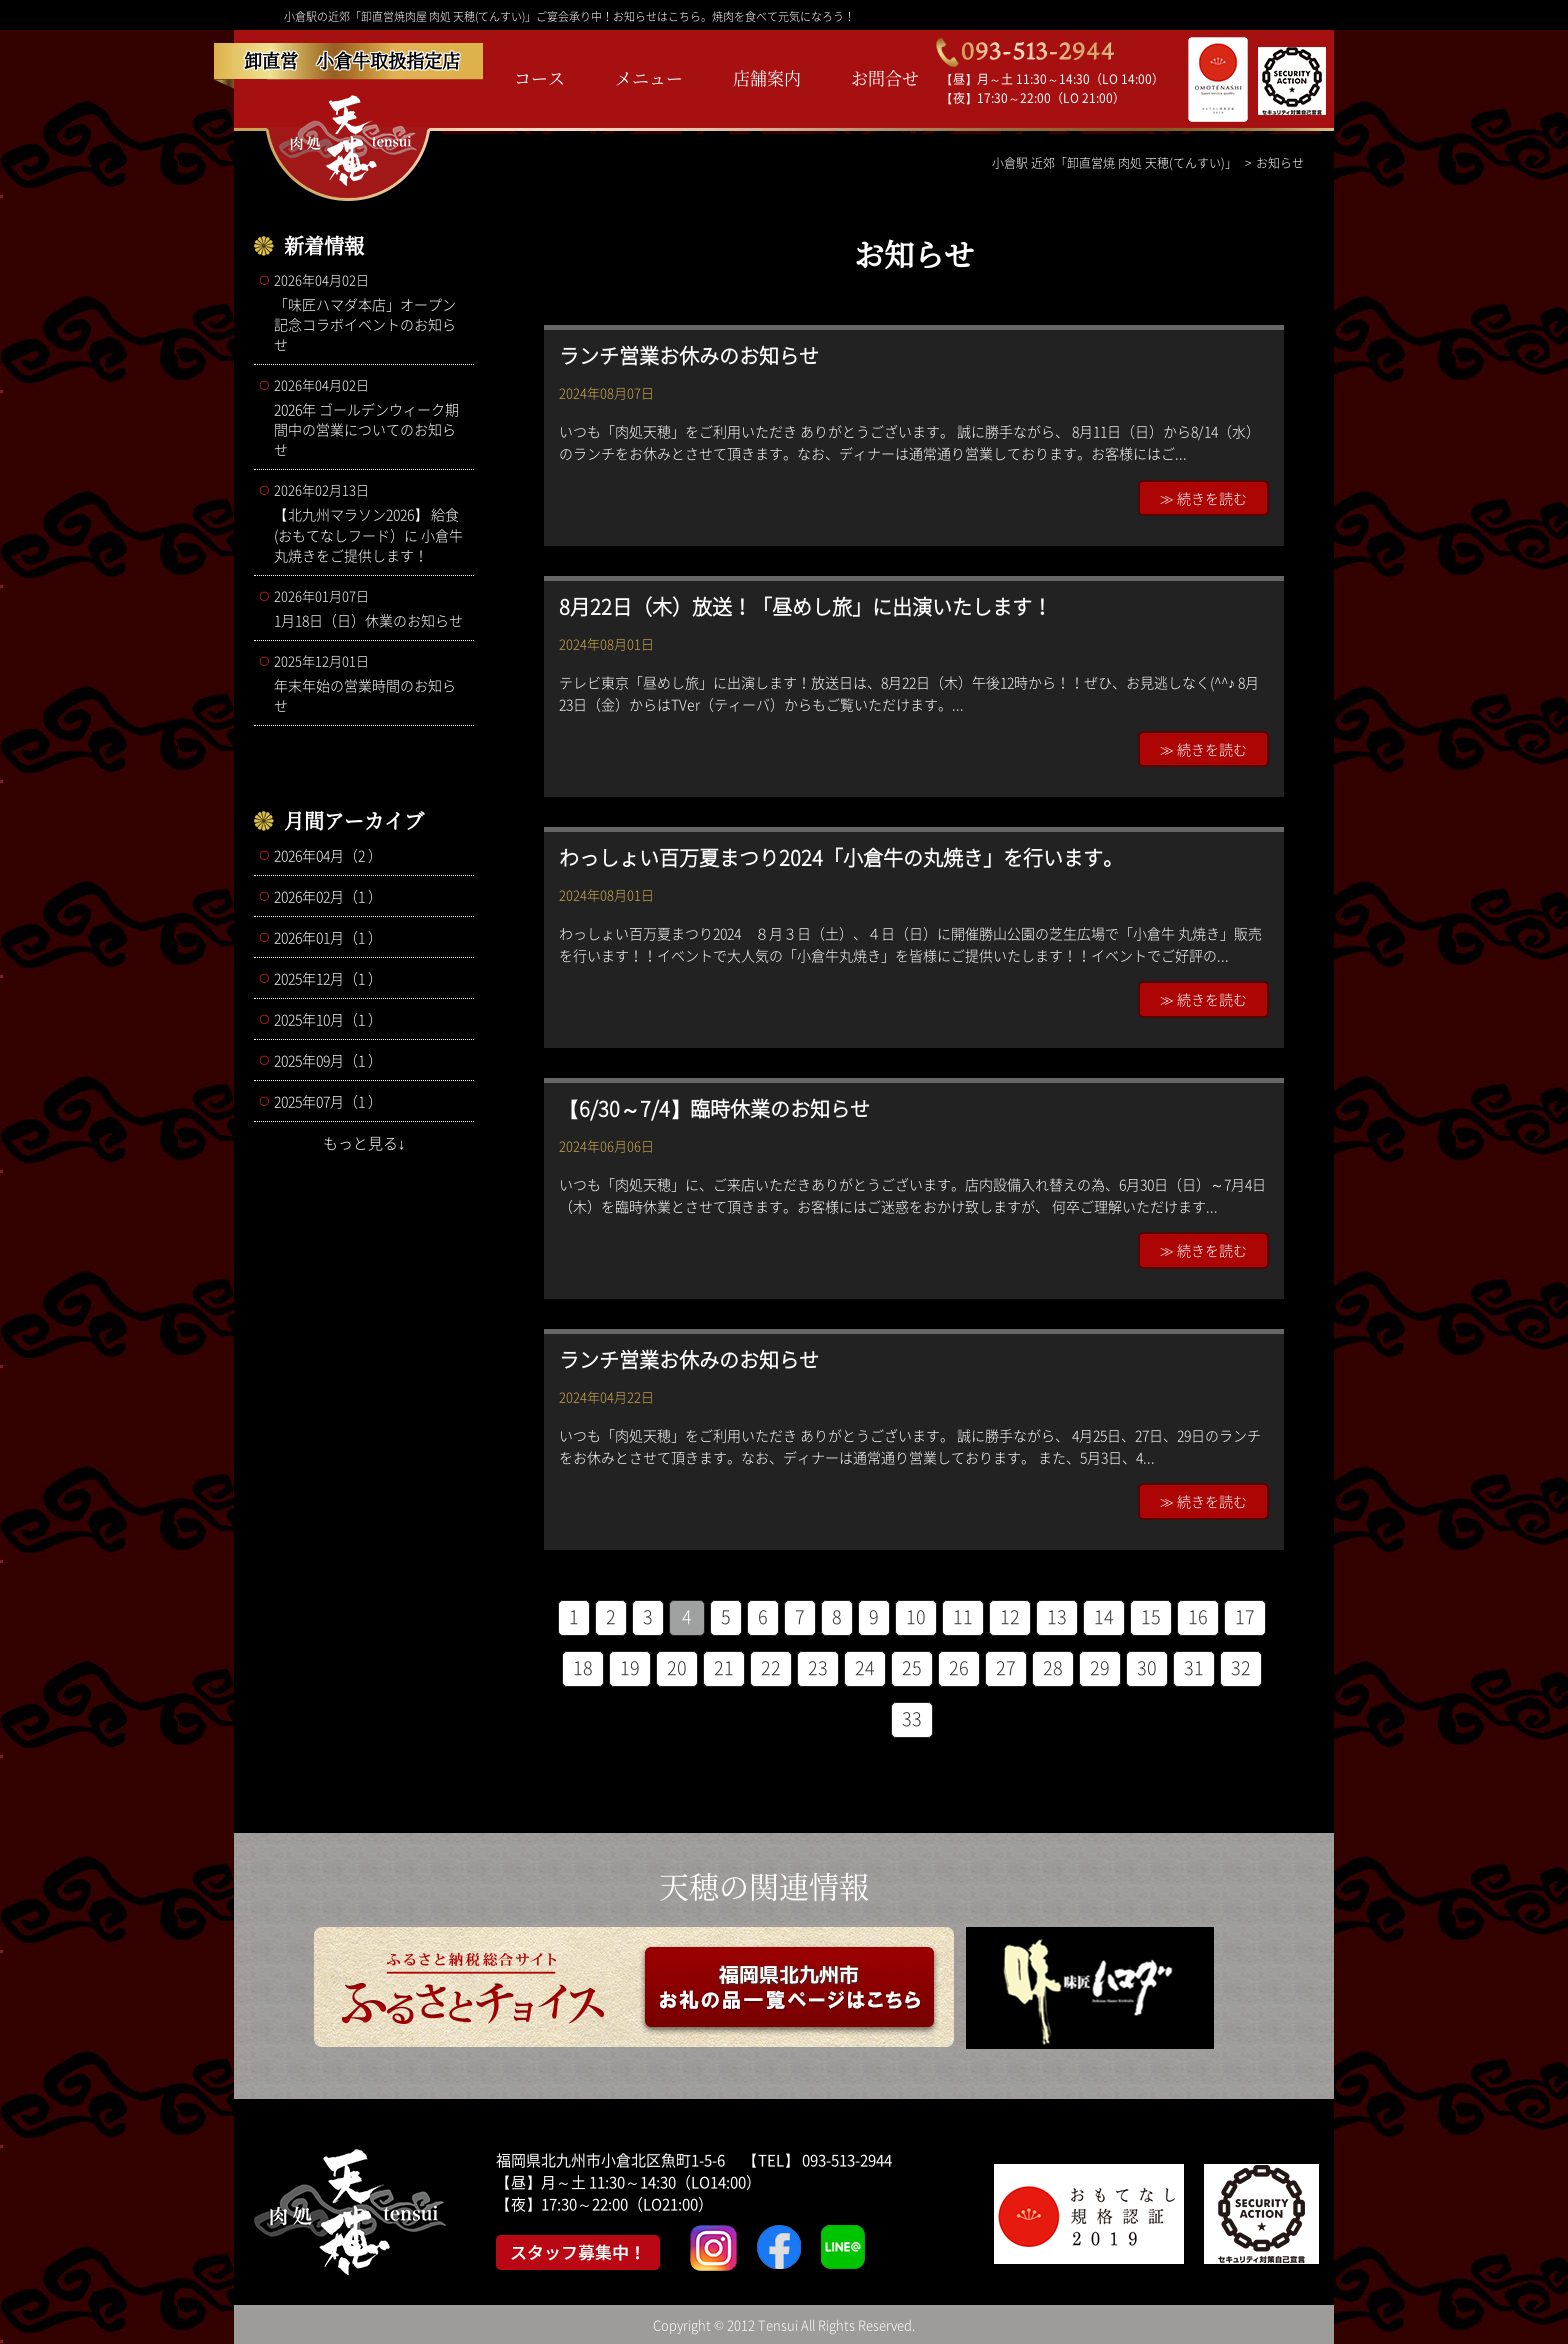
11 (963, 1616)
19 (630, 1667)
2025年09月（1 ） (328, 1060)
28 (1053, 1667)
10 (916, 1616)
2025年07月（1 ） (328, 1101)
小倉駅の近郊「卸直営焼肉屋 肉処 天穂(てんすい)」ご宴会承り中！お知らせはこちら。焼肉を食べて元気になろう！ (569, 16)
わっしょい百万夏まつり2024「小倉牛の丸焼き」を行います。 (841, 857)
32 (1241, 1667)
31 (1194, 1667)
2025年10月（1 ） (328, 1019)
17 (1245, 1616)
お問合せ (885, 77)
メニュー (649, 77)
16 (1198, 1616)
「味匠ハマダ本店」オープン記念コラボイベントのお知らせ (369, 312)
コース (539, 77)
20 (677, 1667)
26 (959, 1667)
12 (1010, 1616)
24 (865, 1667)
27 (1006, 1667)
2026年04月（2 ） (328, 855)
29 (1100, 1667)
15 (1151, 1616)
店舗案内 (767, 77)
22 (771, 1667)
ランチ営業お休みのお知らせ (689, 355)
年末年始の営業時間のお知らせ (369, 683)
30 (1147, 1667)
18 (583, 1667)
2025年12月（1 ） (328, 978)
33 (912, 1718)
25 (912, 1667)
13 (1057, 1616)
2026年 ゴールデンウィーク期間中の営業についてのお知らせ (369, 417)
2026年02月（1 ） (328, 896)
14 (1104, 1616)
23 (818, 1667)
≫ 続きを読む (1203, 498)
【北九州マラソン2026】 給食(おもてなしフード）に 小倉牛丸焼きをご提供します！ (369, 522)
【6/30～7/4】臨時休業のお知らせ (714, 1108)
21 (724, 1667)
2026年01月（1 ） (328, 937)
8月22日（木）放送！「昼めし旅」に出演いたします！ (805, 606)
